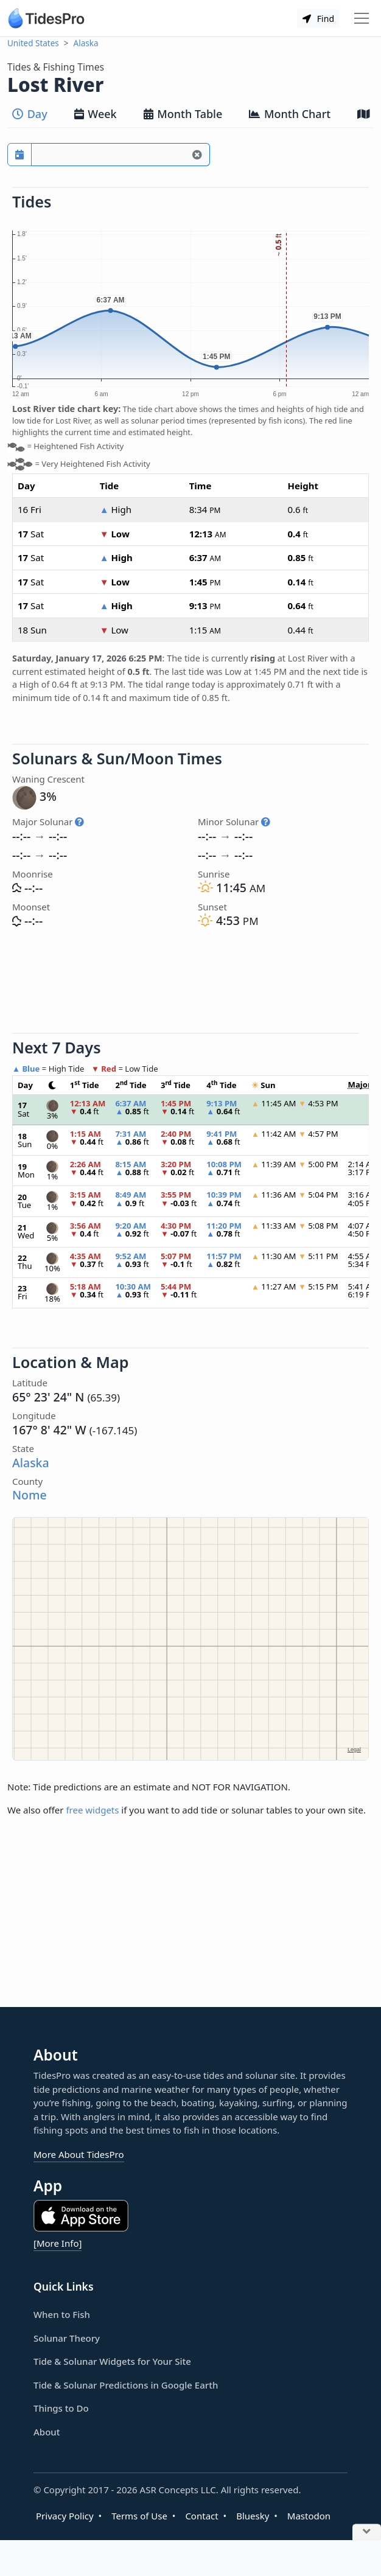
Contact (201, 2516)
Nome (29, 1495)
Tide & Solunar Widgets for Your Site (112, 2361)
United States (33, 43)
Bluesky (252, 2516)
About (46, 2432)
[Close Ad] (366, 2532)
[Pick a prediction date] (19, 154)
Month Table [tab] (183, 113)
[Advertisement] (190, 982)
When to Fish (61, 2314)
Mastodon (308, 2516)
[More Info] (57, 2243)
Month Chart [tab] (289, 113)
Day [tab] (29, 113)
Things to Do (61, 2408)
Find (318, 18)
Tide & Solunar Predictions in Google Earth (125, 2385)
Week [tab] (95, 113)
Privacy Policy (65, 2516)
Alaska (86, 43)
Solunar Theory (66, 2338)
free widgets (92, 1810)
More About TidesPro (78, 2154)
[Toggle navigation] (361, 18)
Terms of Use (139, 2516)
